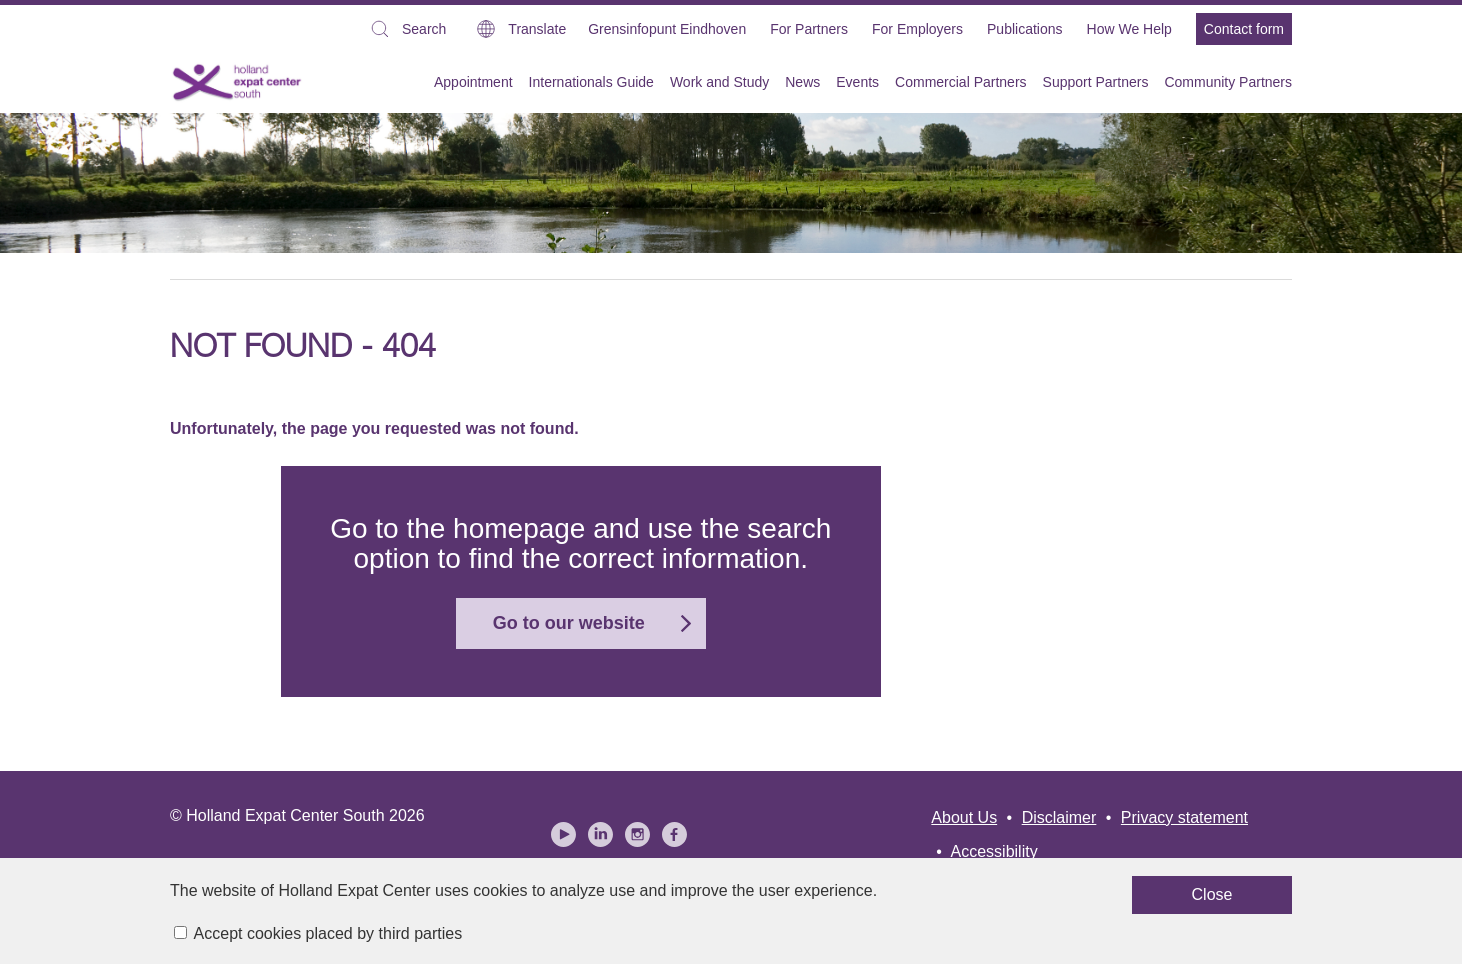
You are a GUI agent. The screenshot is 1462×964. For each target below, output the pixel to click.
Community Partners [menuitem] (1228, 82)
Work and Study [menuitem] (719, 82)
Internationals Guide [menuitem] (591, 82)
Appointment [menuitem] (473, 82)
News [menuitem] (802, 82)
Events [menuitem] (857, 82)
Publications (1025, 29)
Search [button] (407, 31)
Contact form (1244, 29)
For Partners (809, 29)
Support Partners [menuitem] (1096, 82)
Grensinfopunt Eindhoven (667, 29)
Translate (537, 29)
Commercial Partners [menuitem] (960, 82)
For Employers (917, 29)
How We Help (1129, 29)
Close (930, 903)
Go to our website (569, 623)
